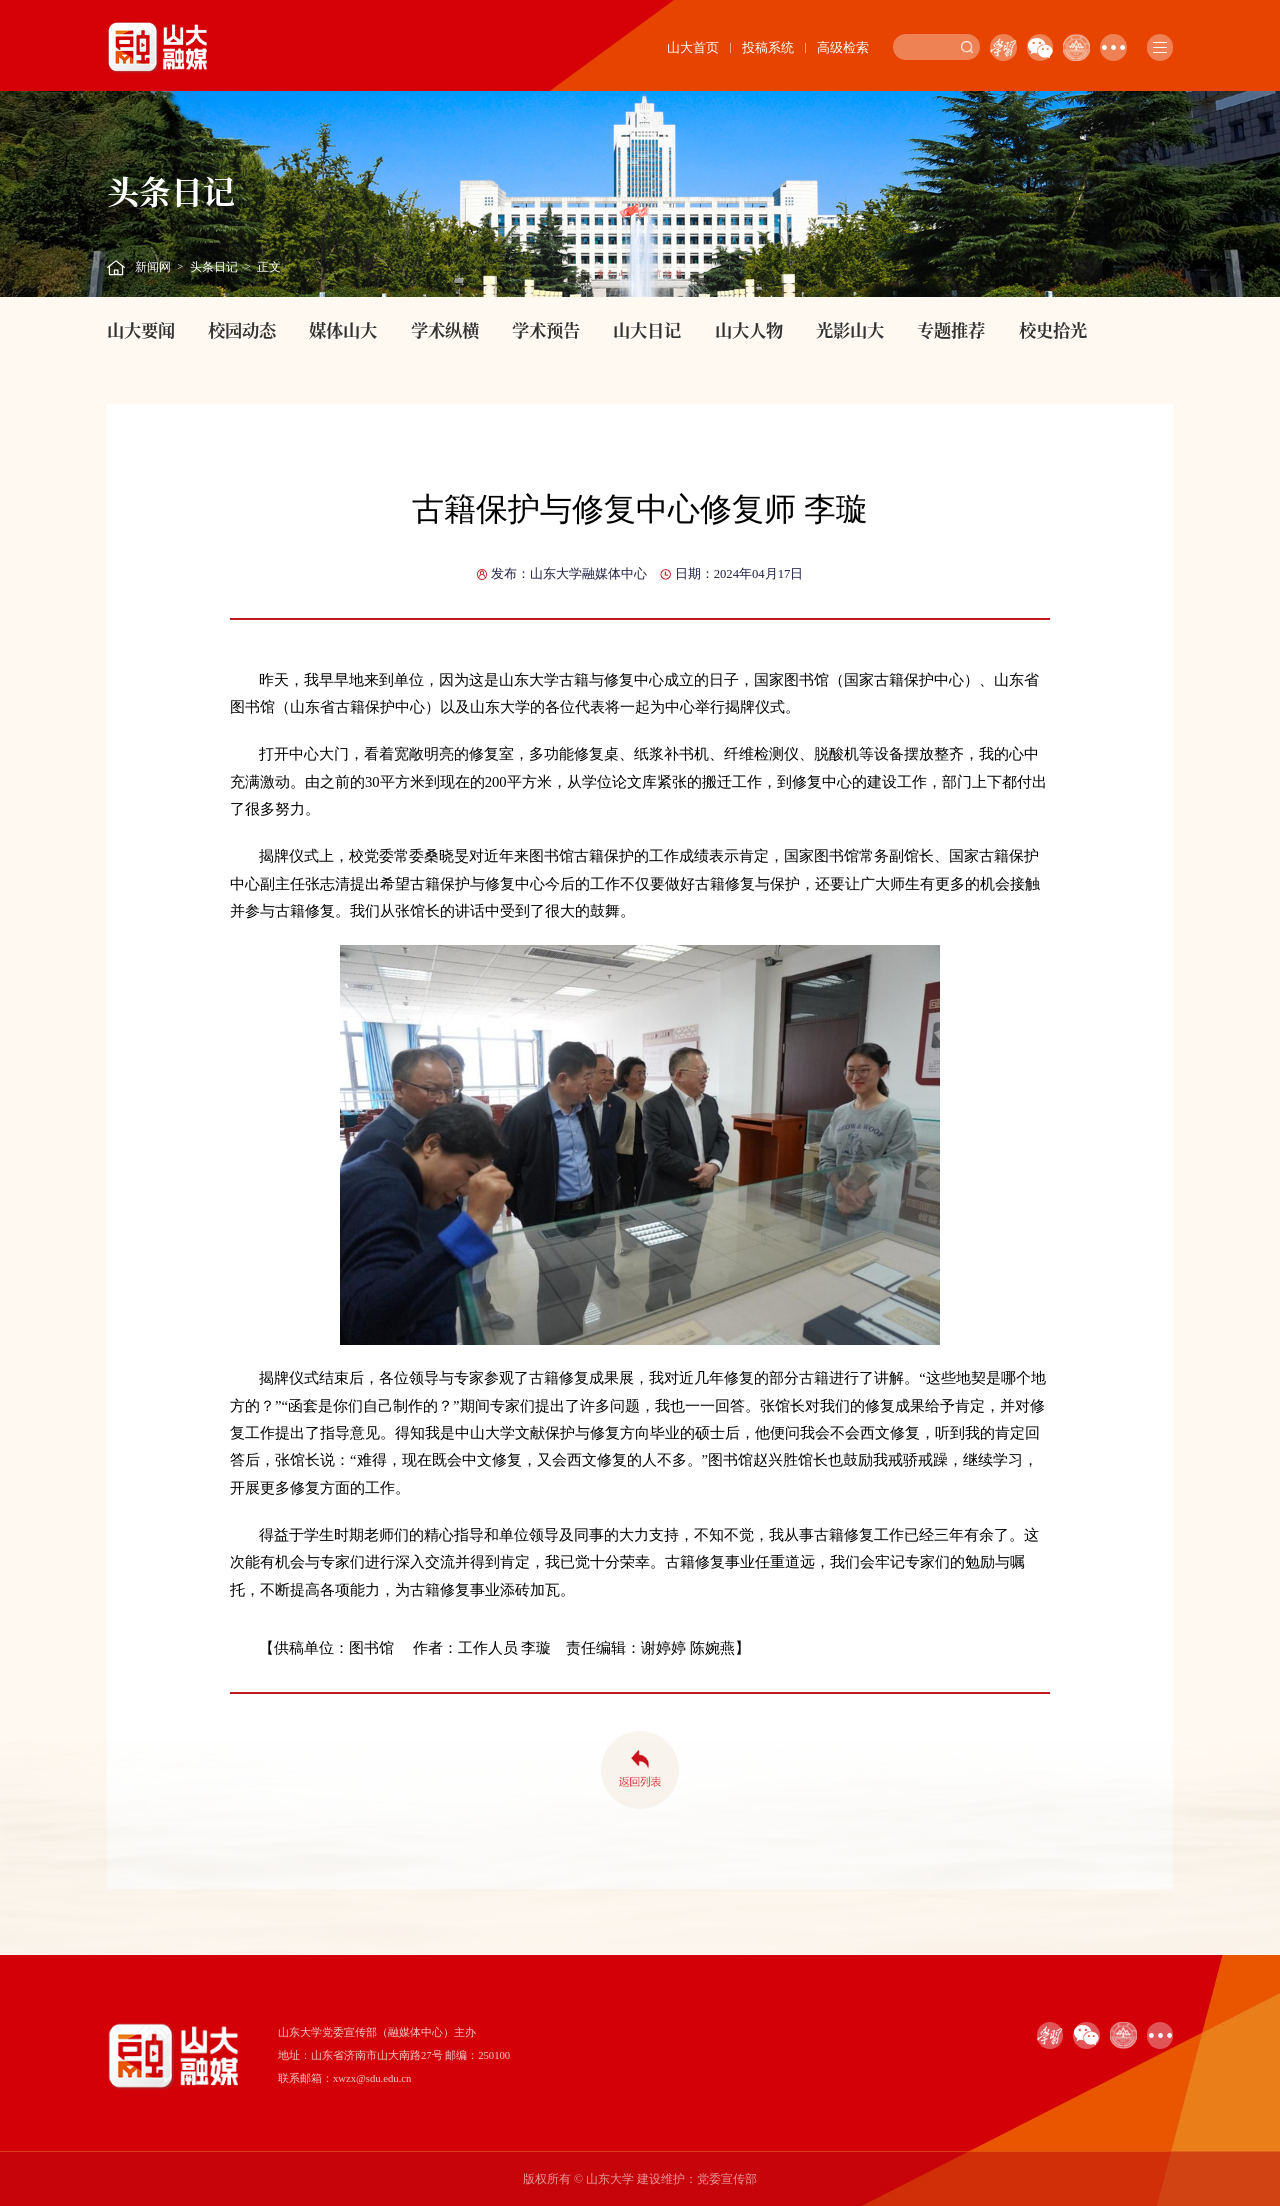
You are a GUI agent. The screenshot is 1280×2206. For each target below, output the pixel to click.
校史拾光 (1053, 329)
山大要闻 (141, 329)
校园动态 (242, 329)
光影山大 (850, 329)
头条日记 (214, 267)
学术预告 (546, 329)
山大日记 (647, 329)
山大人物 (749, 329)
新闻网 (153, 267)
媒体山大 (343, 329)
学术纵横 (445, 329)
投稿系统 (768, 47)
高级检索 (843, 47)
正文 (269, 267)
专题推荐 (951, 329)
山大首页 (693, 47)
